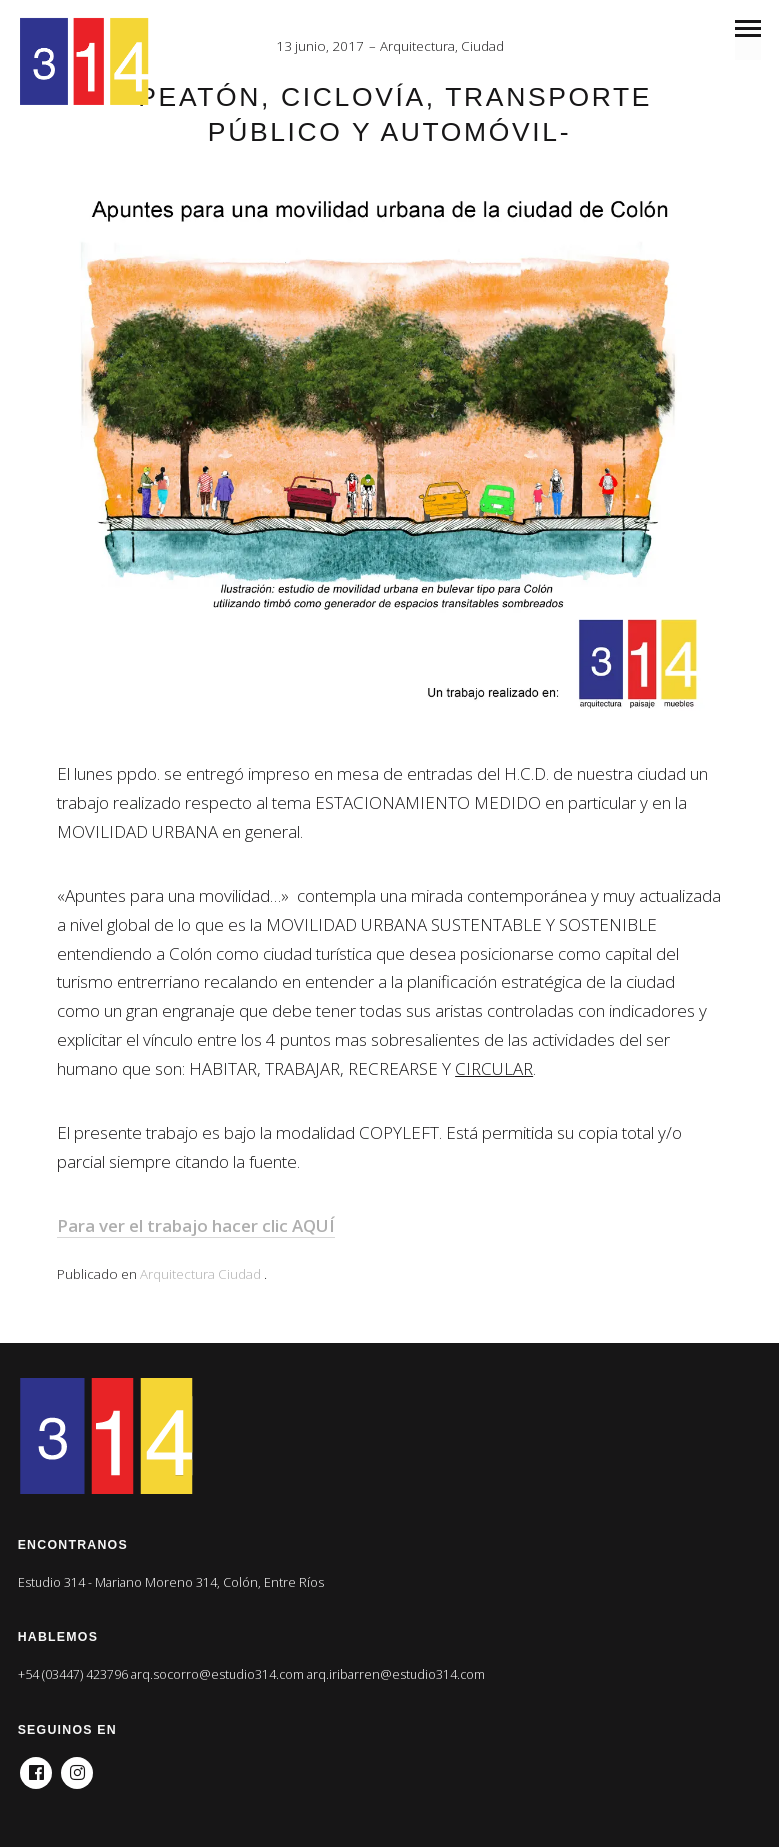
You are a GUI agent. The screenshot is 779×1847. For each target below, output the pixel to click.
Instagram (77, 1767)
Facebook (36, 1767)
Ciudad (482, 46)
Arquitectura (417, 46)
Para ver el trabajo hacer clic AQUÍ (196, 1225)
